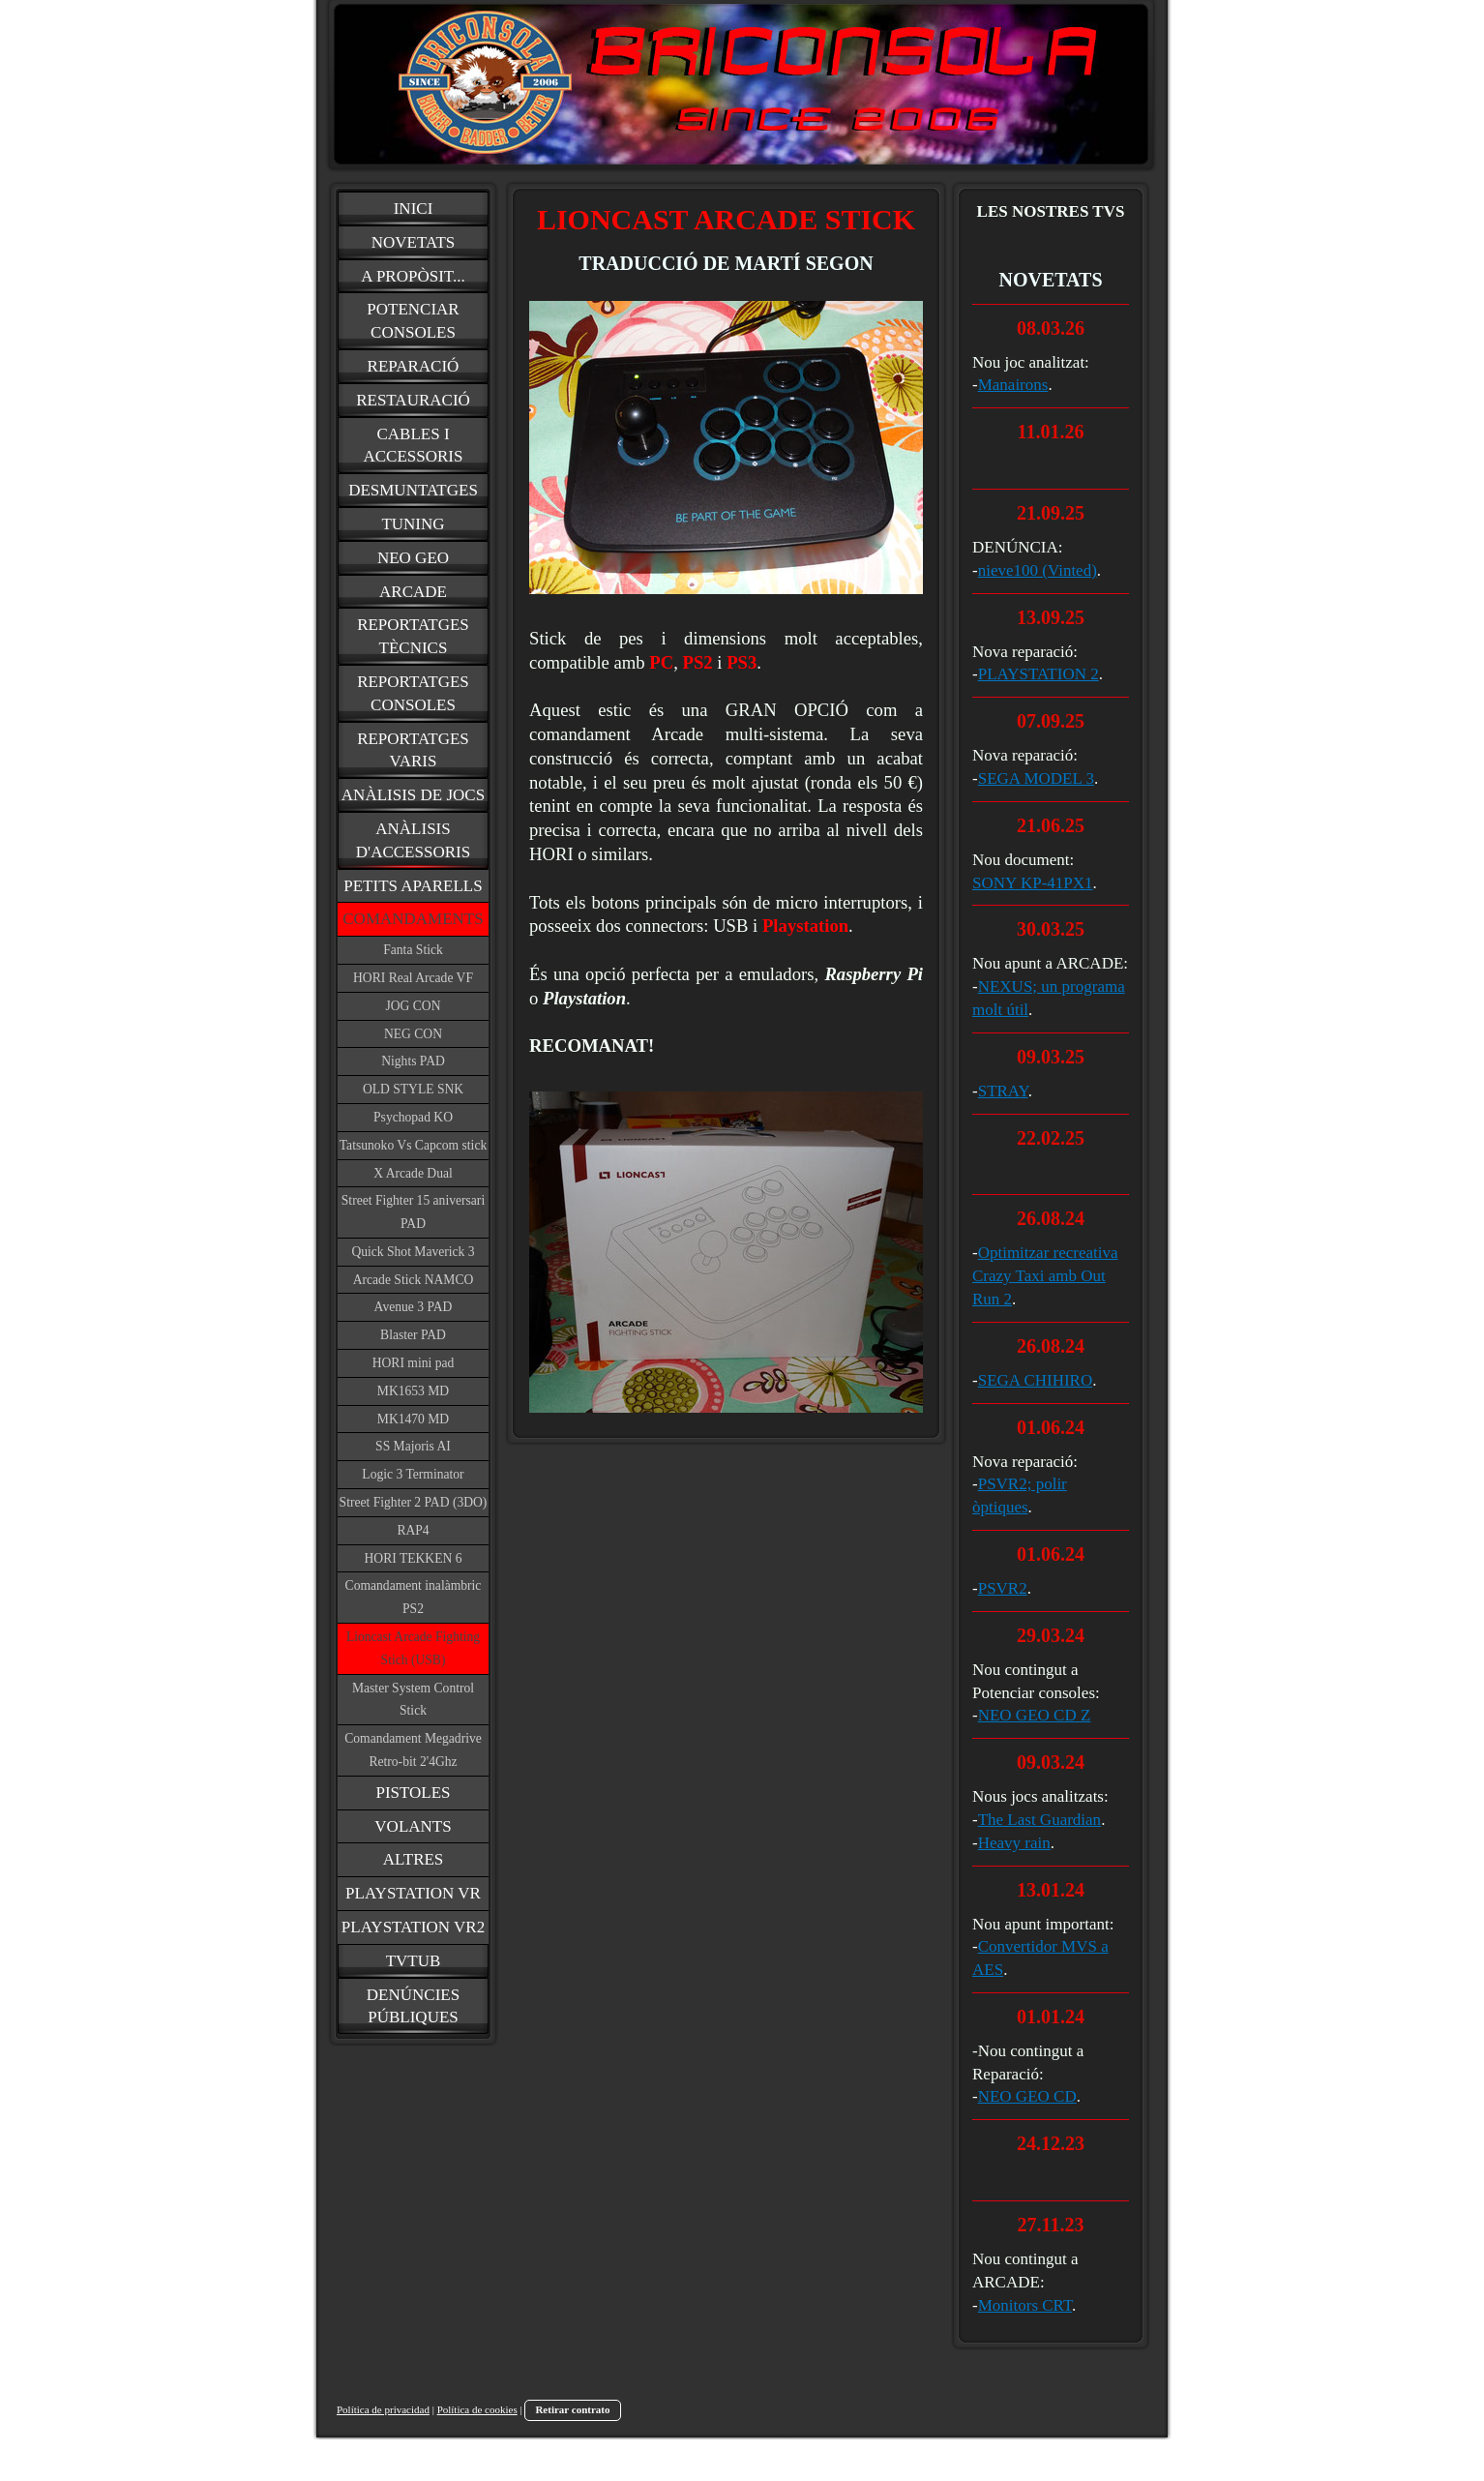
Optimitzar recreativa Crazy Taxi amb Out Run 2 (1045, 1275)
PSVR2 (1002, 1588)
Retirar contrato (572, 2409)
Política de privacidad (383, 2409)
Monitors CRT (1025, 2305)
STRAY (1003, 1091)
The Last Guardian (1039, 1819)
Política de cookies (477, 2409)
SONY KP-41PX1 (1032, 883)
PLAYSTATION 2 (1038, 674)
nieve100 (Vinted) (1037, 570)
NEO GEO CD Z (1034, 1715)
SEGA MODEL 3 (1036, 778)
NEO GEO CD (1027, 2096)
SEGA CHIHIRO (1035, 1380)
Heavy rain (1014, 1843)
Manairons (1013, 384)
